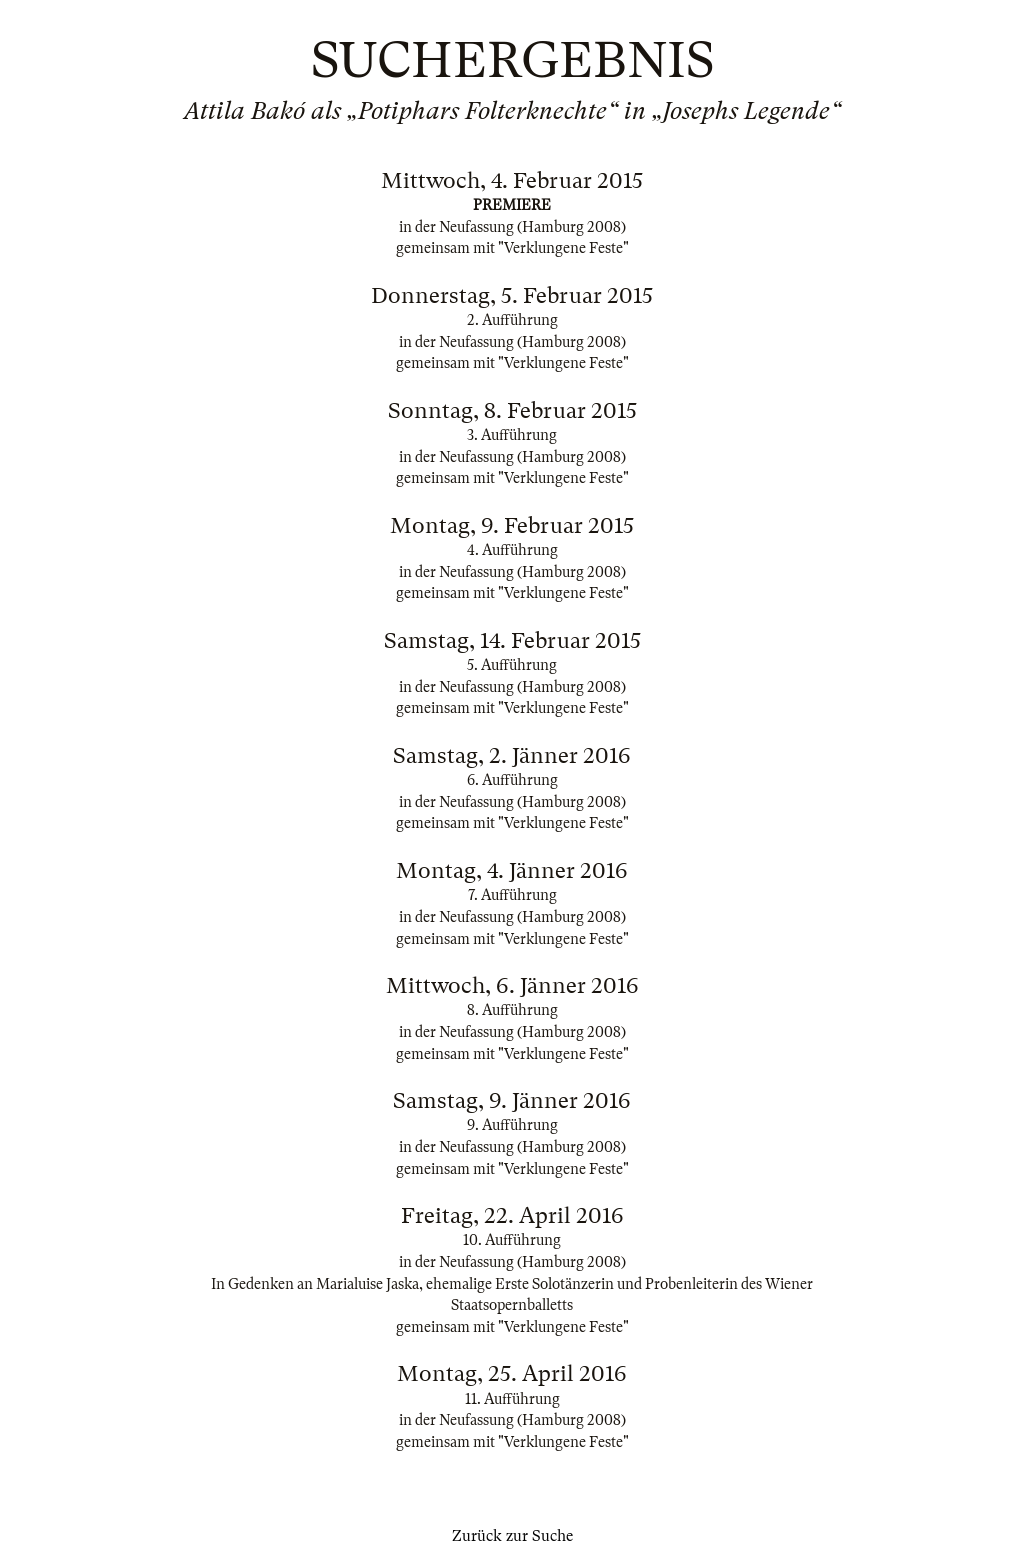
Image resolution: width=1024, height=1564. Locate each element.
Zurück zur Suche (512, 1536)
